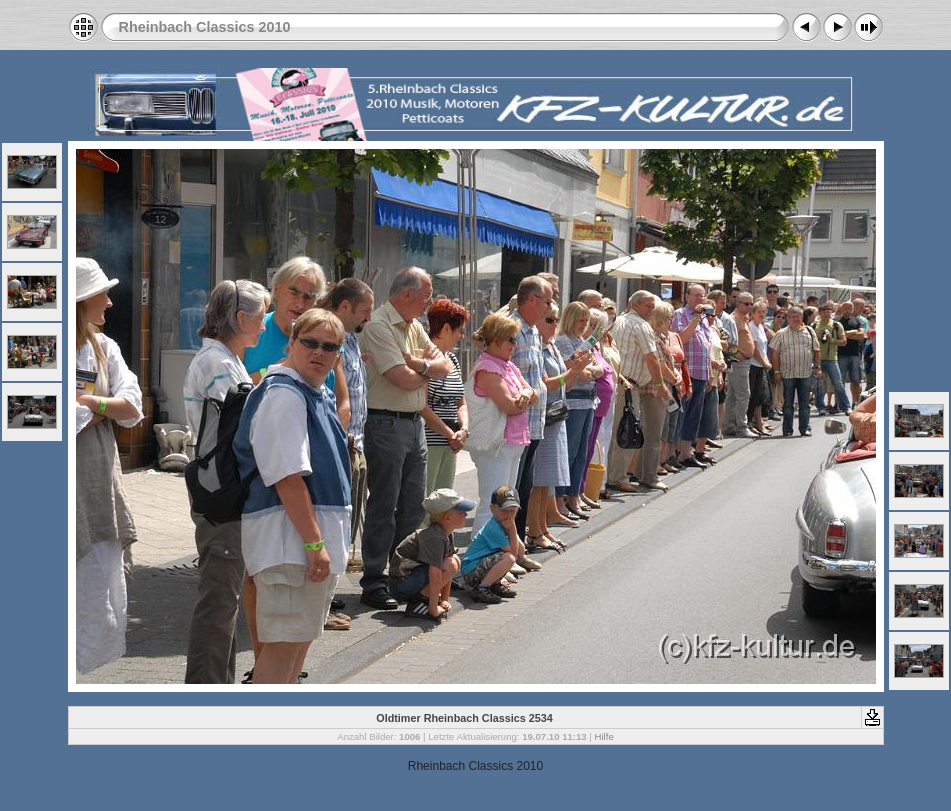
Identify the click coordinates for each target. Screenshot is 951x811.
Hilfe (604, 736)
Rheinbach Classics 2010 (205, 27)
